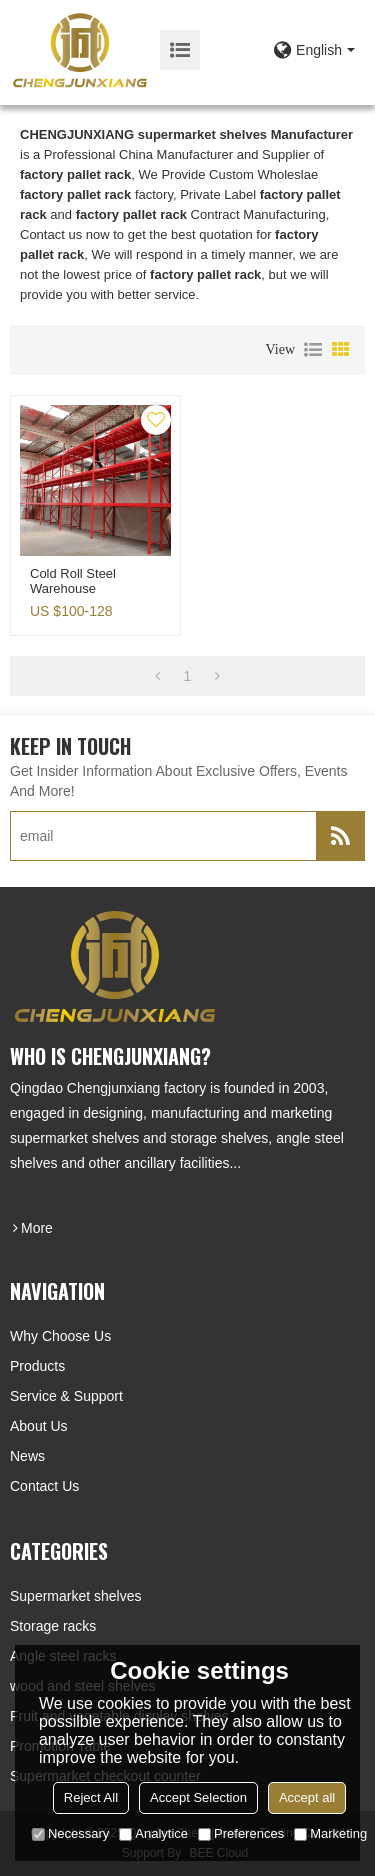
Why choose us (60, 1336)
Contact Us (44, 1486)
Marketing (330, 1833)
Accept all (307, 1797)
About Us (39, 1426)
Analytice (153, 1833)
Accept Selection (198, 1797)
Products (37, 1366)
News (27, 1456)
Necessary (70, 1833)
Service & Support (66, 1396)
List (313, 350)
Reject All (91, 1797)
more (37, 1228)
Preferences (241, 1833)
